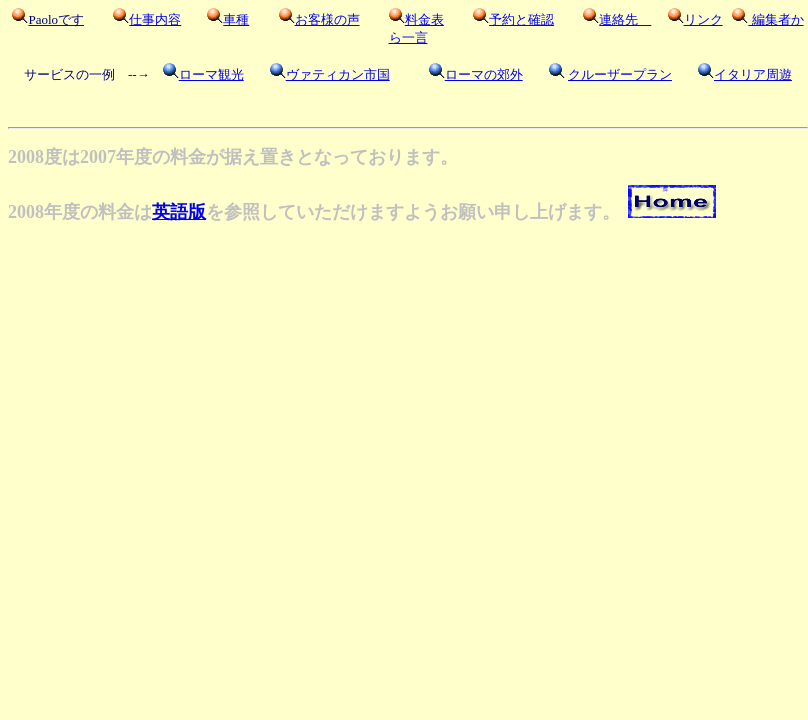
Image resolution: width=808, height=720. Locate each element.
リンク (703, 19)
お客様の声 (327, 19)
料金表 (424, 19)
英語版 (179, 212)
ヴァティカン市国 (338, 74)
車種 (236, 19)
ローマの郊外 (484, 74)
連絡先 (625, 19)
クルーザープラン (620, 74)
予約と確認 (521, 19)
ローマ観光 (211, 74)
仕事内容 (155, 19)
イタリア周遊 (753, 74)
